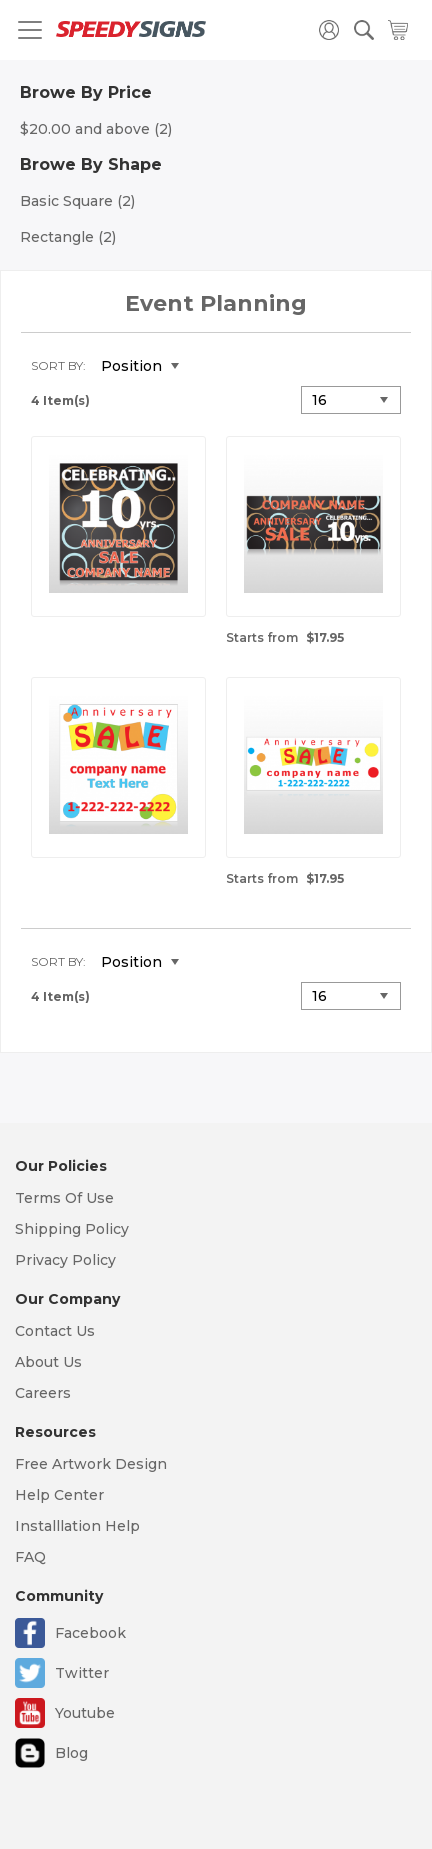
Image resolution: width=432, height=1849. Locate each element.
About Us (48, 1362)
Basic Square (77, 201)
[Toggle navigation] (30, 30)
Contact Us (55, 1331)
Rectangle (68, 237)
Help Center (59, 1495)
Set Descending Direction (209, 367)
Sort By (57, 365)
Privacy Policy (65, 1260)
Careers (43, 1393)
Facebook (90, 1633)
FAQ (30, 1557)
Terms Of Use (64, 1198)
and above (96, 129)
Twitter (82, 1673)
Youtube (85, 1713)
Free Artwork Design (91, 1464)
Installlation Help (77, 1526)
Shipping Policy (72, 1229)
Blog (71, 1753)
